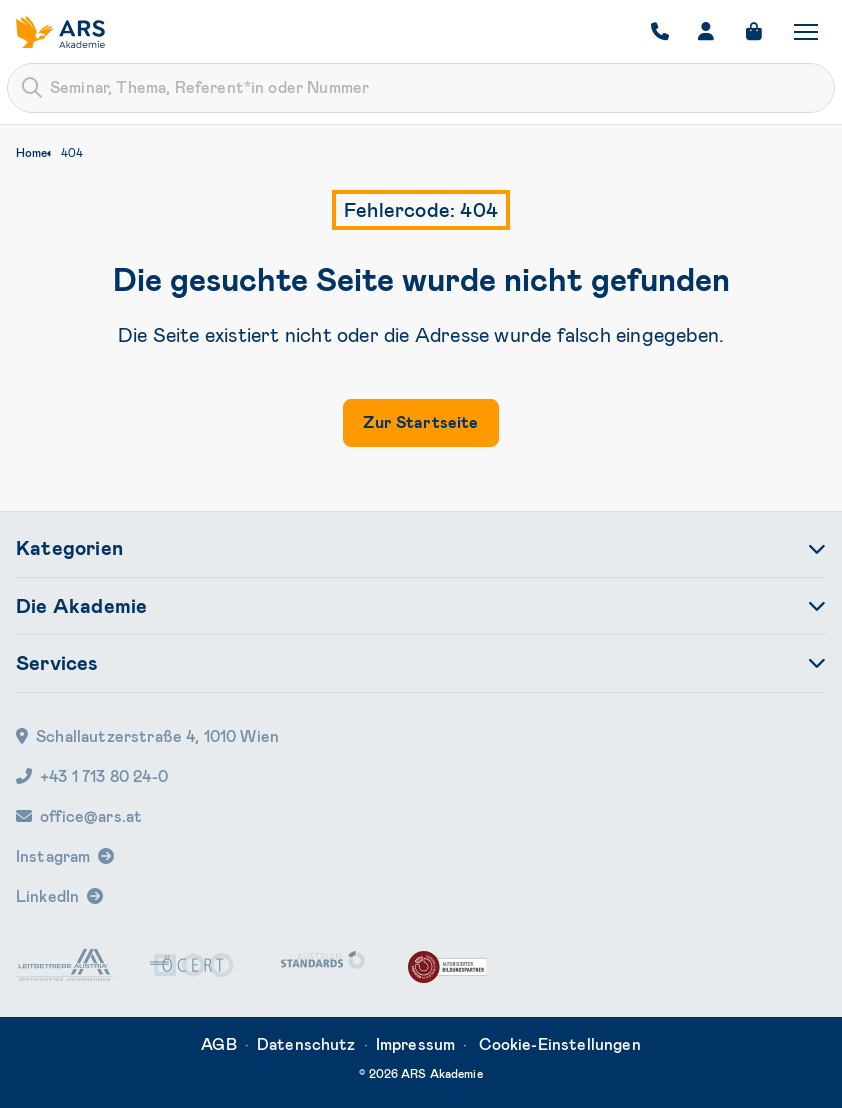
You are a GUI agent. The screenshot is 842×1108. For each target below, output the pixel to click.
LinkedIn (47, 896)
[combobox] (421, 88)
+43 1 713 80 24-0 (92, 776)
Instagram (53, 856)
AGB (218, 1044)
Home (31, 153)
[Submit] (32, 88)
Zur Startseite (420, 422)
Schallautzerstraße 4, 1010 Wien (147, 736)
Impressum (415, 1044)
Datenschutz (306, 1044)
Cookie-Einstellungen (560, 1044)
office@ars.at (79, 816)
